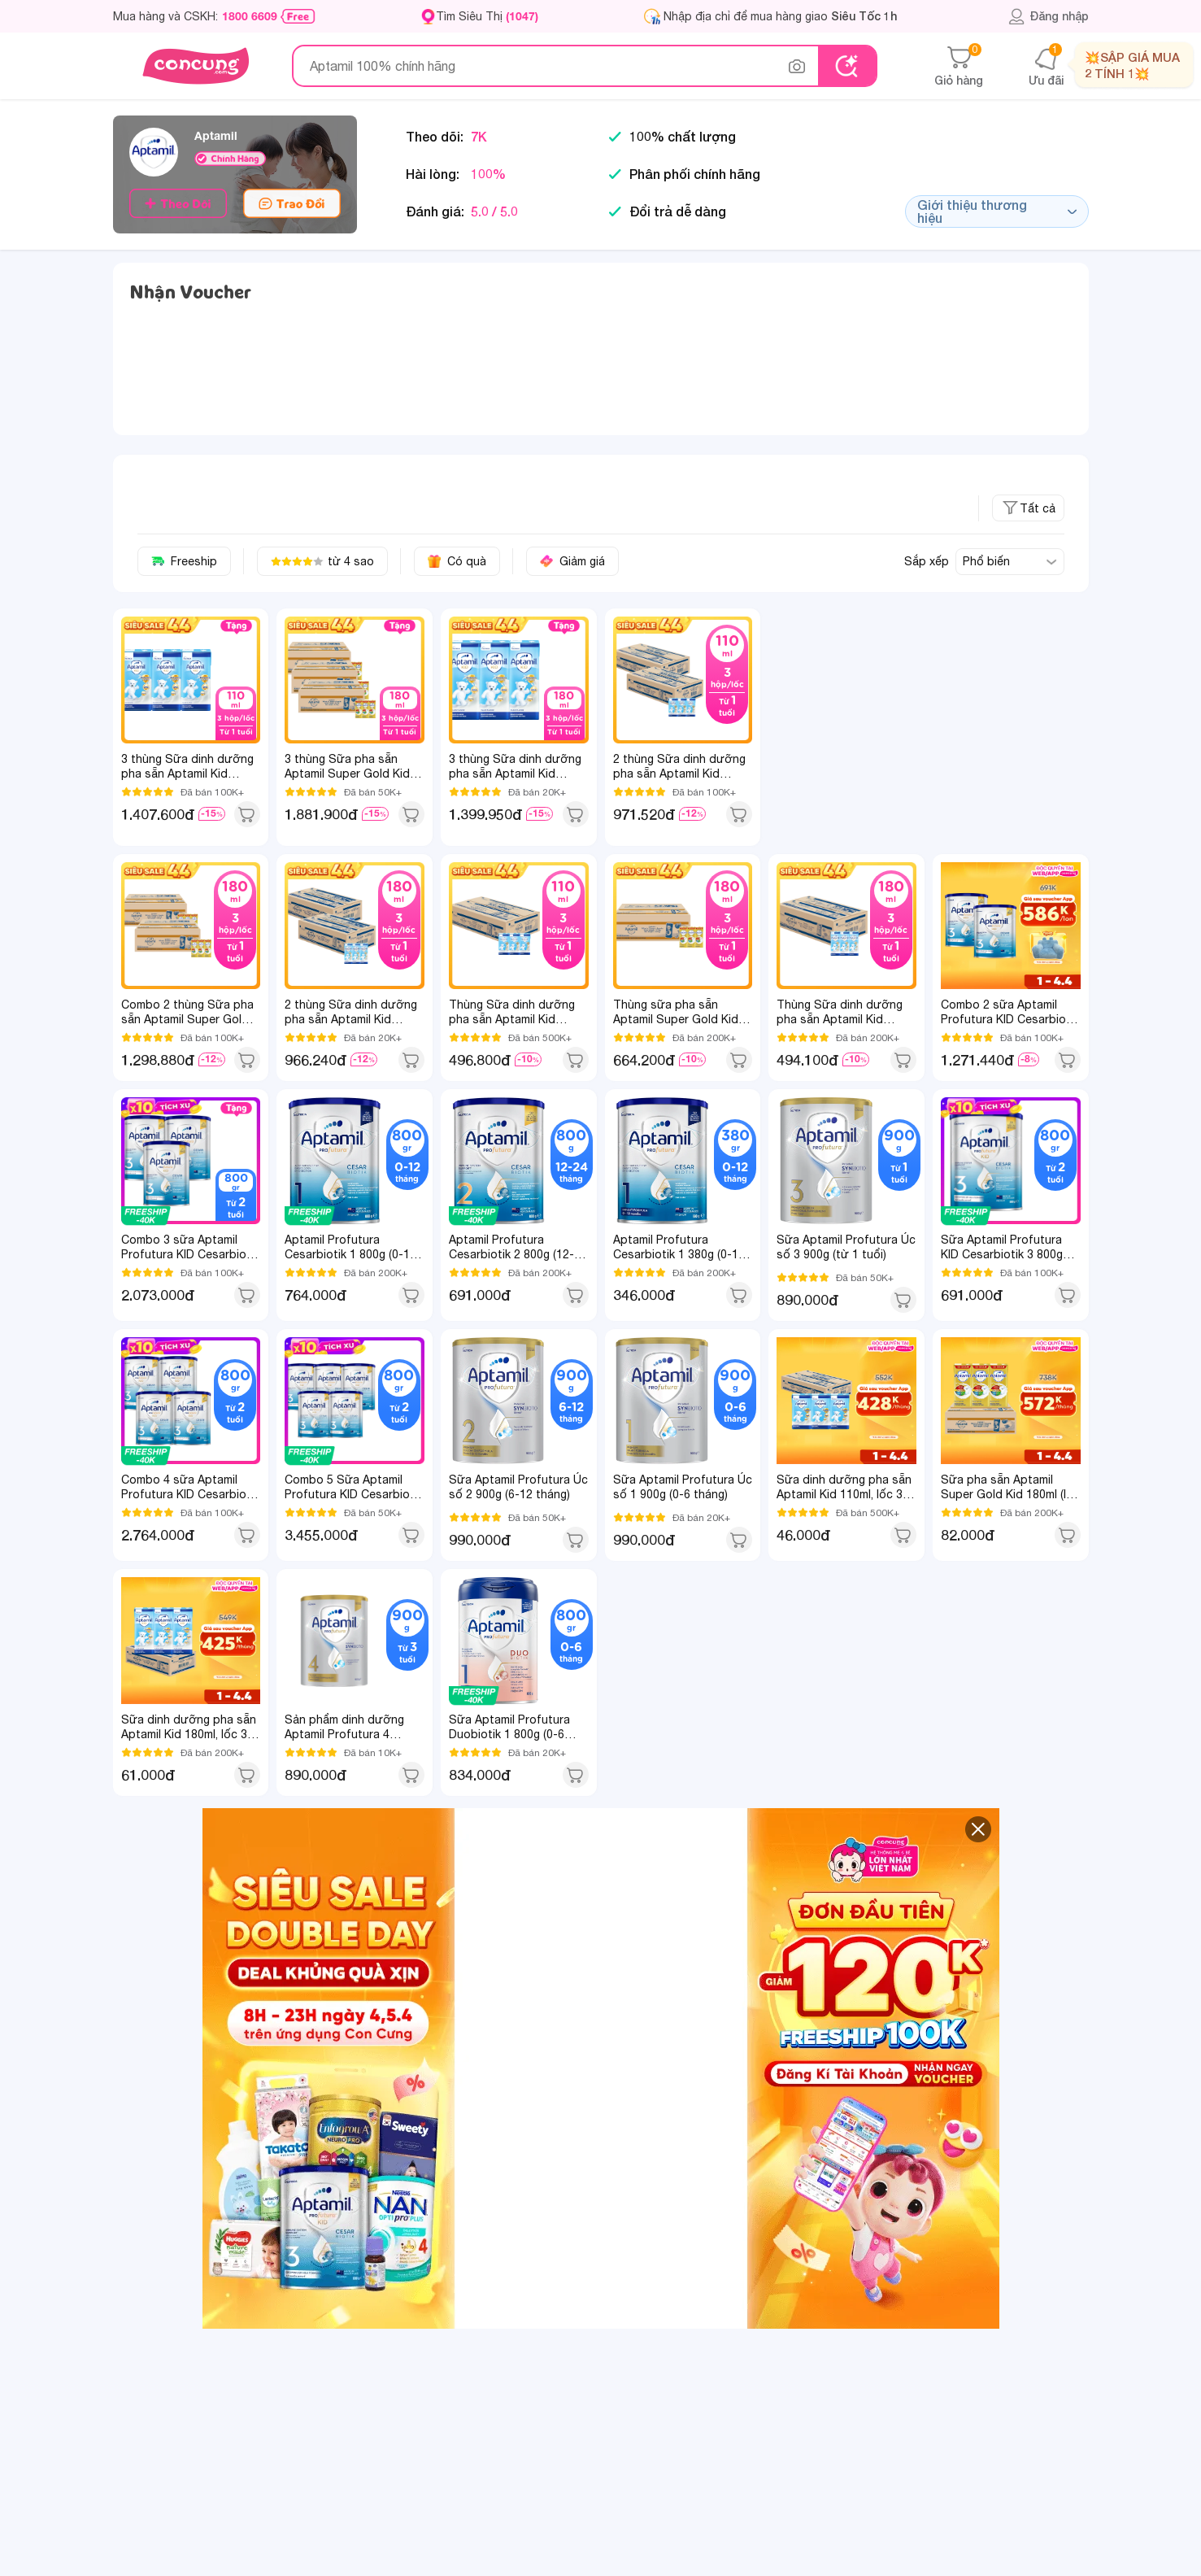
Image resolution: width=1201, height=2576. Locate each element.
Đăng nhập (1048, 16)
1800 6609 (249, 16)
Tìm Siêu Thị (487, 16)
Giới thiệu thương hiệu (997, 211)
